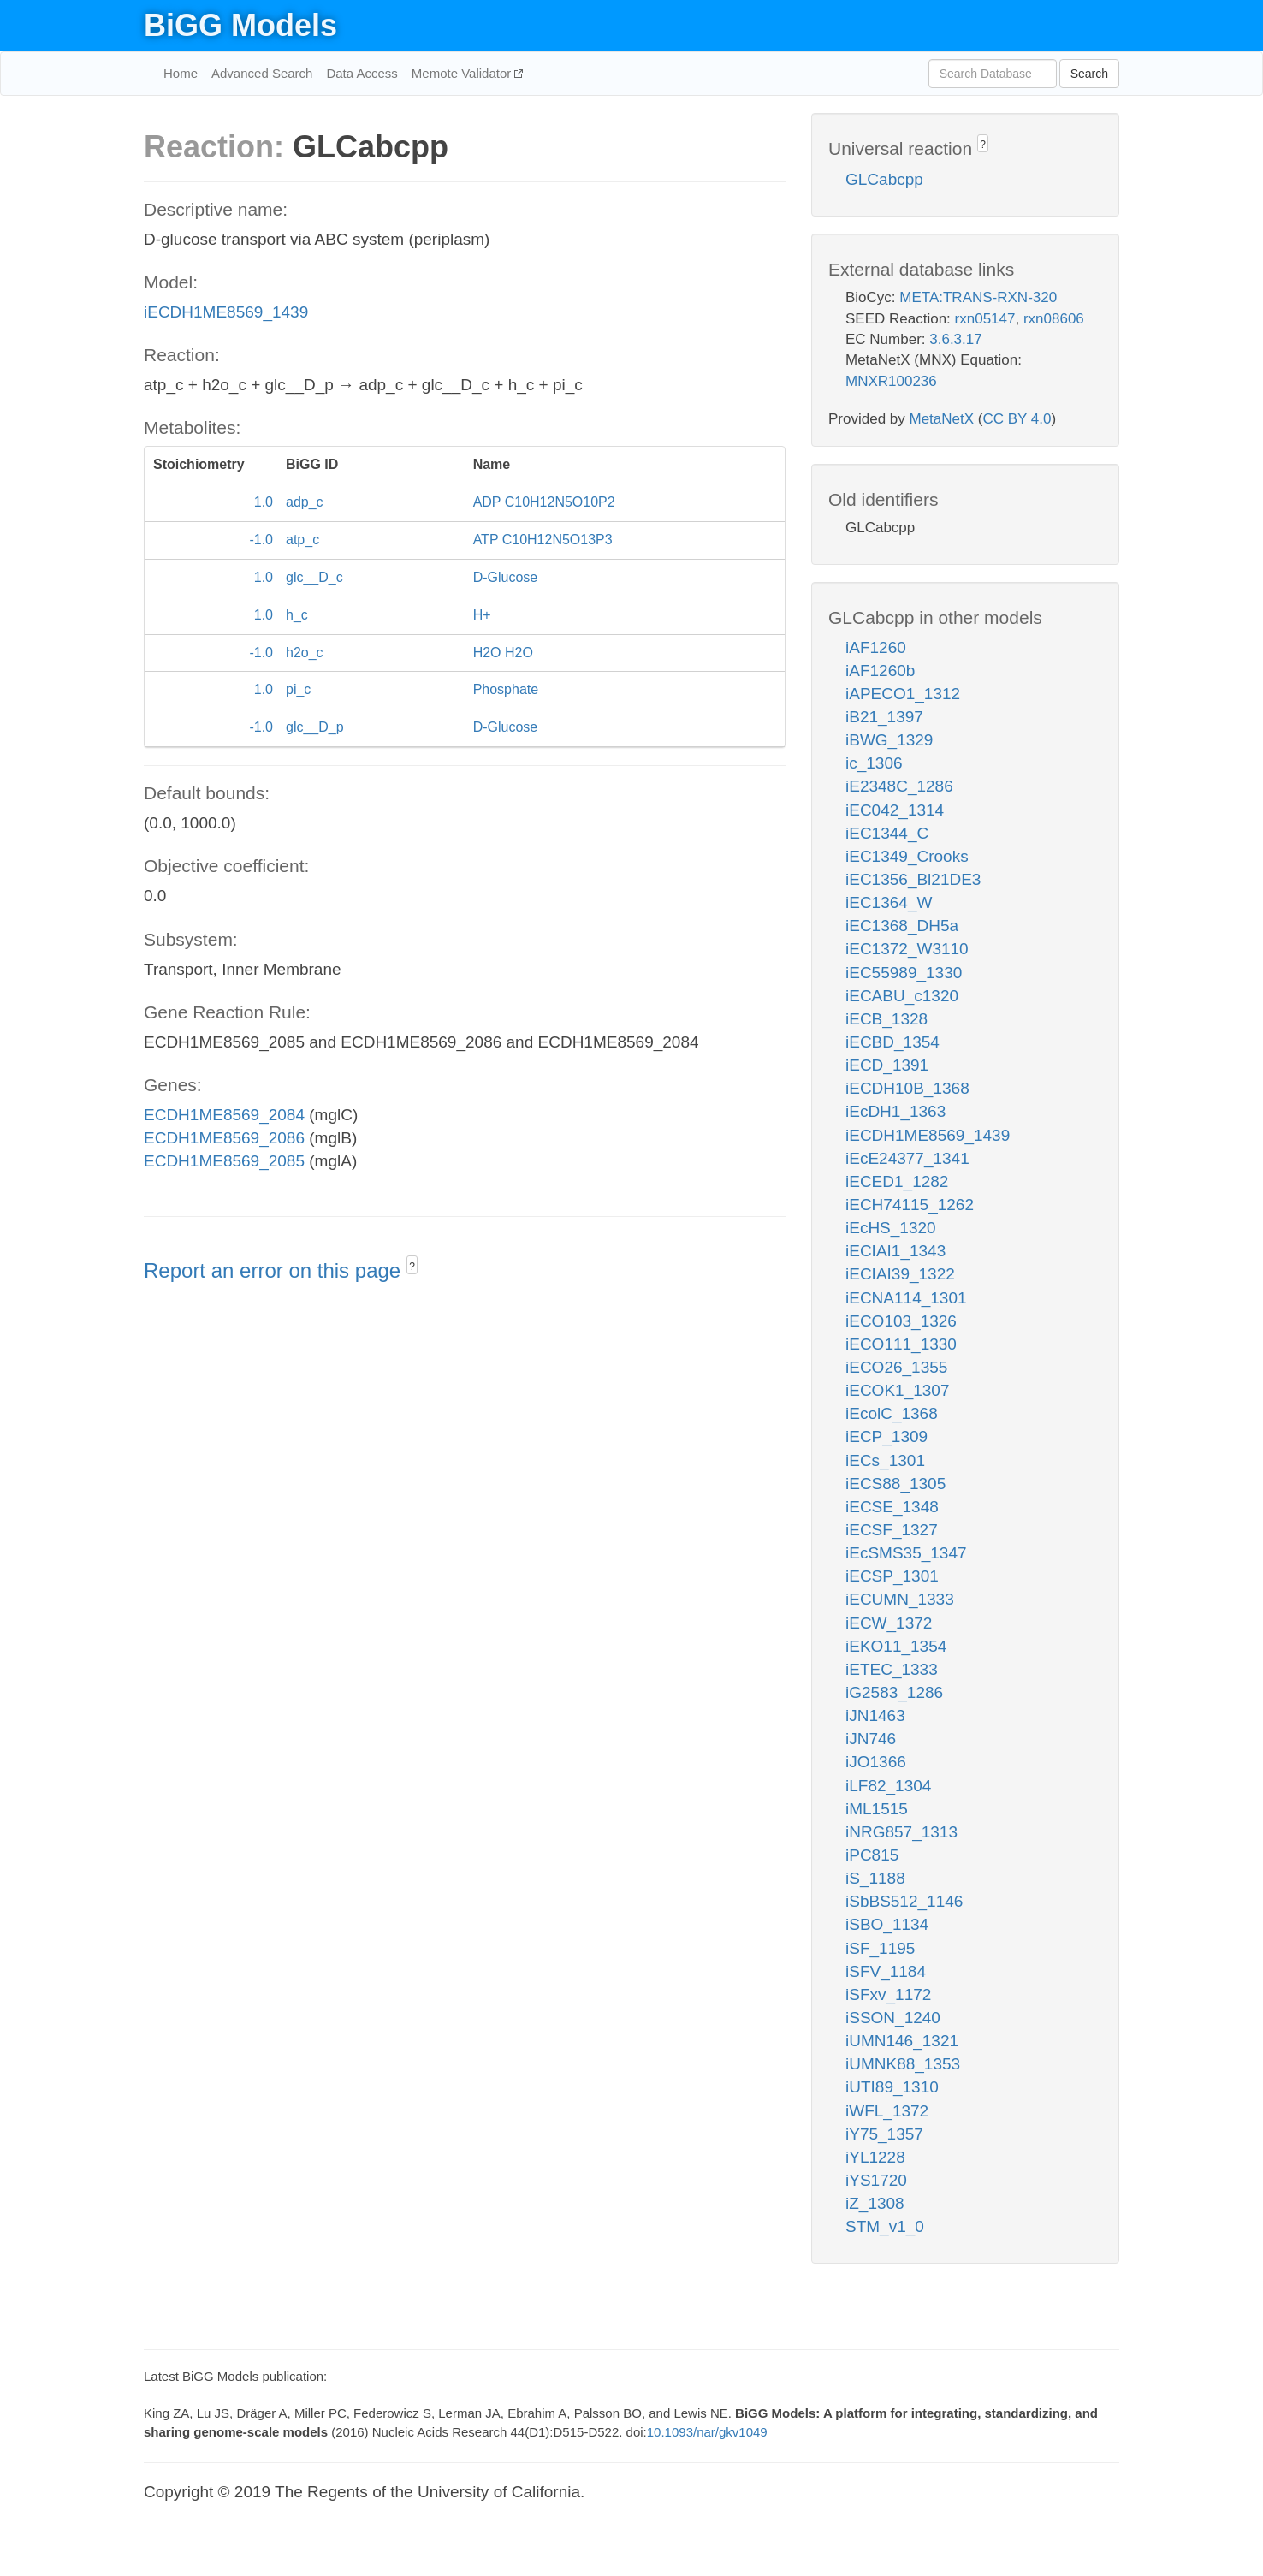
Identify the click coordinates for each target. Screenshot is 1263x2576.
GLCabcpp (884, 179)
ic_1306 (874, 763)
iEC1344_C (886, 833)
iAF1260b (880, 671)
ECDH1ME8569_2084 (224, 1115)
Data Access (361, 73)
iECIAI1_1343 (895, 1251)
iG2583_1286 (894, 1692)
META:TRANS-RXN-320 (978, 297)
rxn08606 (1053, 319)
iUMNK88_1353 (902, 2064)
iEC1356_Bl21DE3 (913, 879)
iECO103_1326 (901, 1321)
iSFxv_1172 (888, 1994)
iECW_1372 (888, 1623)
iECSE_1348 (892, 1507)
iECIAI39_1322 (900, 1274)
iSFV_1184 (885, 1971)
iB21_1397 (884, 717)
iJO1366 (875, 1762)
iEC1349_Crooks (907, 856)
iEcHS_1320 (890, 1228)
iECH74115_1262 (909, 1205)
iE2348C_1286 (899, 786)
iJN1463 (875, 1715)
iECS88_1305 (895, 1484)
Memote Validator (463, 73)
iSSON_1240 (892, 2018)
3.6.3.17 (955, 339)
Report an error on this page (275, 1270)
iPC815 (871, 1855)
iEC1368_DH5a (901, 926)
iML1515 (876, 1809)
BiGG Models (240, 25)
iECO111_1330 (901, 1344)
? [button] (412, 1267)
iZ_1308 (874, 2203)
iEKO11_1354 (895, 1646)
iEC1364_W (888, 902)
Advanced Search (261, 73)
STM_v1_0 (884, 2226)
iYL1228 (875, 2157)
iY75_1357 (884, 2134)
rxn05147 (985, 319)
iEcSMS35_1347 (906, 1553)
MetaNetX (942, 419)
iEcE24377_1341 (907, 1158)
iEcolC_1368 (891, 1413)
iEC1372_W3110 (907, 949)
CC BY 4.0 (1016, 419)
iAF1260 (875, 647)
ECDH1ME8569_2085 (224, 1161)
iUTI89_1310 (892, 2087)
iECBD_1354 (892, 1042)
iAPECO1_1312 (902, 694)
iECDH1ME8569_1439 (226, 312)
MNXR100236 (891, 381)
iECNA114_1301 (906, 1298)
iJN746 (870, 1739)
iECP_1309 (886, 1436)
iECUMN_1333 (899, 1599)
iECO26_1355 (896, 1367)
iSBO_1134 (886, 1924)
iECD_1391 (886, 1065)
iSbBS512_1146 (904, 1901)
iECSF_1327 (891, 1530)
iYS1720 (876, 2180)
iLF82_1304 (888, 1786)
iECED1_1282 (896, 1181)
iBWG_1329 (889, 740)
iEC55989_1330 (903, 973)
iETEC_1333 (891, 1669)
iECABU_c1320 (901, 996)
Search (1089, 73)
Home (180, 73)
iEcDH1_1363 (895, 1111)
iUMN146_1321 (901, 2041)
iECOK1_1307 (897, 1390)
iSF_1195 (880, 1948)
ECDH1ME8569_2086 (224, 1138)
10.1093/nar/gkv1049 (707, 2432)
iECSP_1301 (892, 1576)
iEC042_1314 (894, 810)
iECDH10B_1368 (907, 1088)
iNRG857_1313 (901, 1832)
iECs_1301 (885, 1460)
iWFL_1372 (886, 2111)
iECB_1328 (886, 1019)
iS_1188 (875, 1878)
